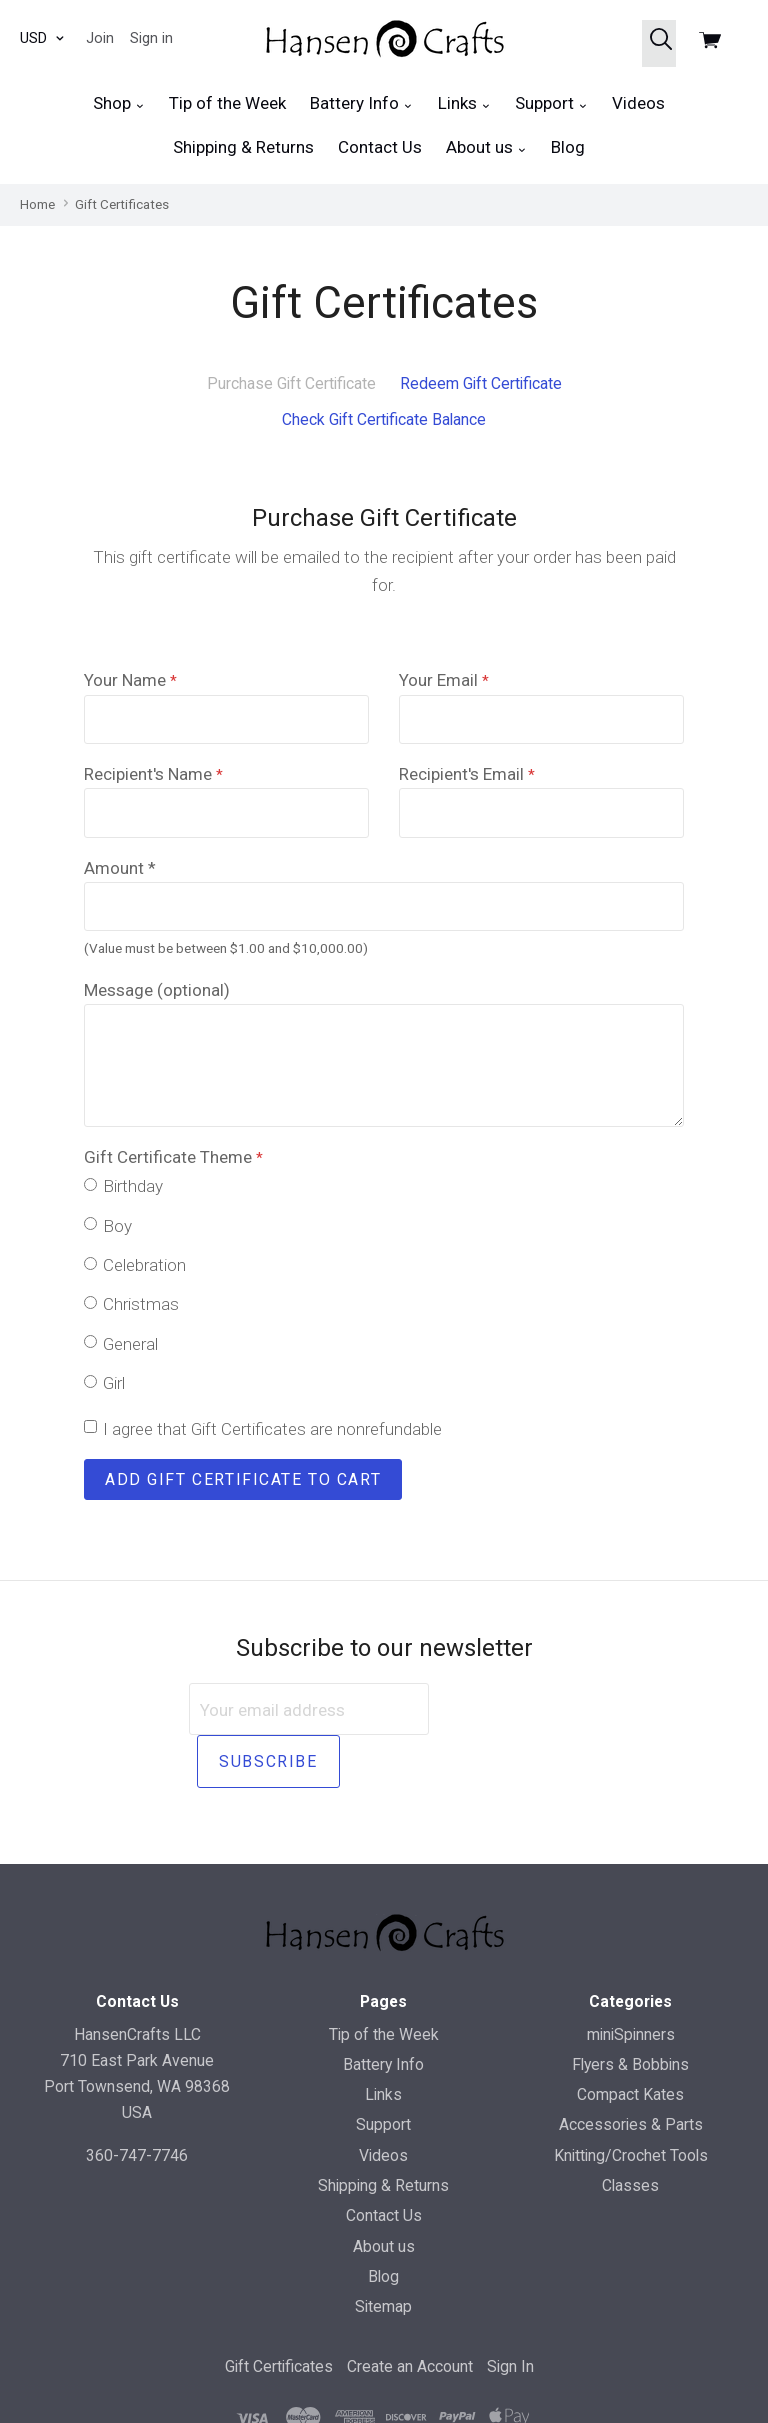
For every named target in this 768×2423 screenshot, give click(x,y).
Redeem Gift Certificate (481, 383)
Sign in (151, 38)
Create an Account (410, 2314)
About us (486, 147)
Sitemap (383, 2254)
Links (464, 103)
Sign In (510, 2314)
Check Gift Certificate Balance (384, 419)
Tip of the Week (227, 103)
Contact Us (380, 147)
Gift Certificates (279, 2314)
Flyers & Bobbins (630, 2011)
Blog (568, 147)
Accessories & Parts (631, 2072)
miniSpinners (631, 1981)
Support (551, 103)
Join (100, 38)
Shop (119, 103)
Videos (638, 103)
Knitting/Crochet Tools (631, 2102)
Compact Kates (630, 2042)
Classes (630, 2132)
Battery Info (361, 103)
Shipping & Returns (243, 147)
